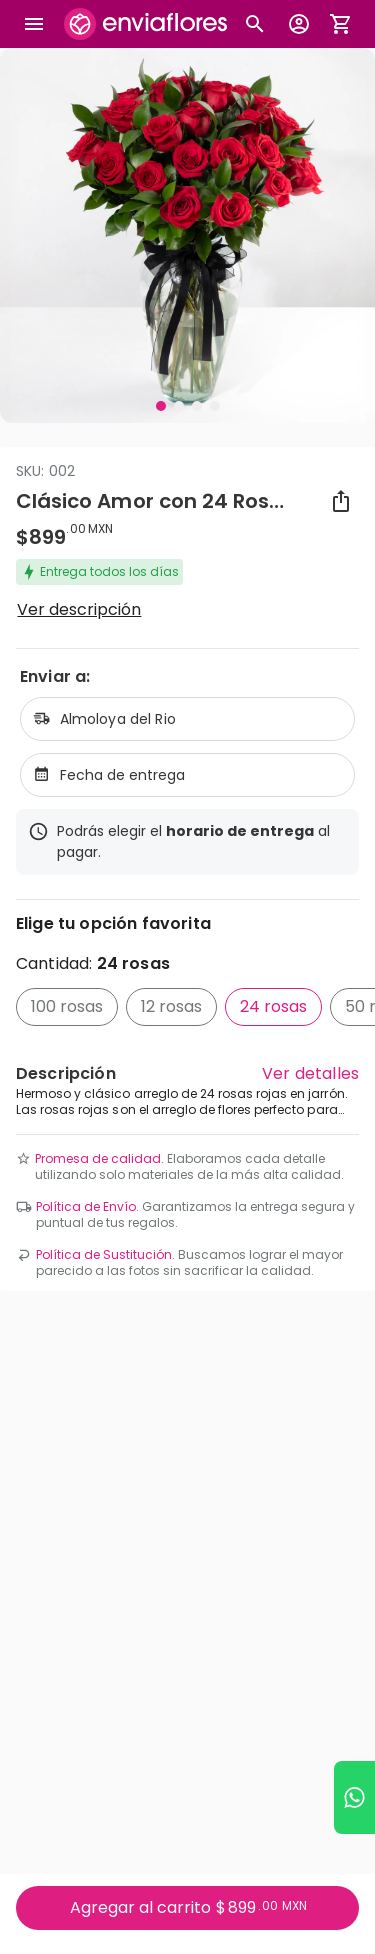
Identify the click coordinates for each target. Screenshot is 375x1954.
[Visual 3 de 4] (197, 406)
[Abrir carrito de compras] (341, 24)
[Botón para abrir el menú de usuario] (299, 24)
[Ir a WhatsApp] (354, 1797)
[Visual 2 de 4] (179, 406)
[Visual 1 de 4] (161, 406)
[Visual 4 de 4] (215, 406)
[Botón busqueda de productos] (255, 24)
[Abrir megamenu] (34, 24)
